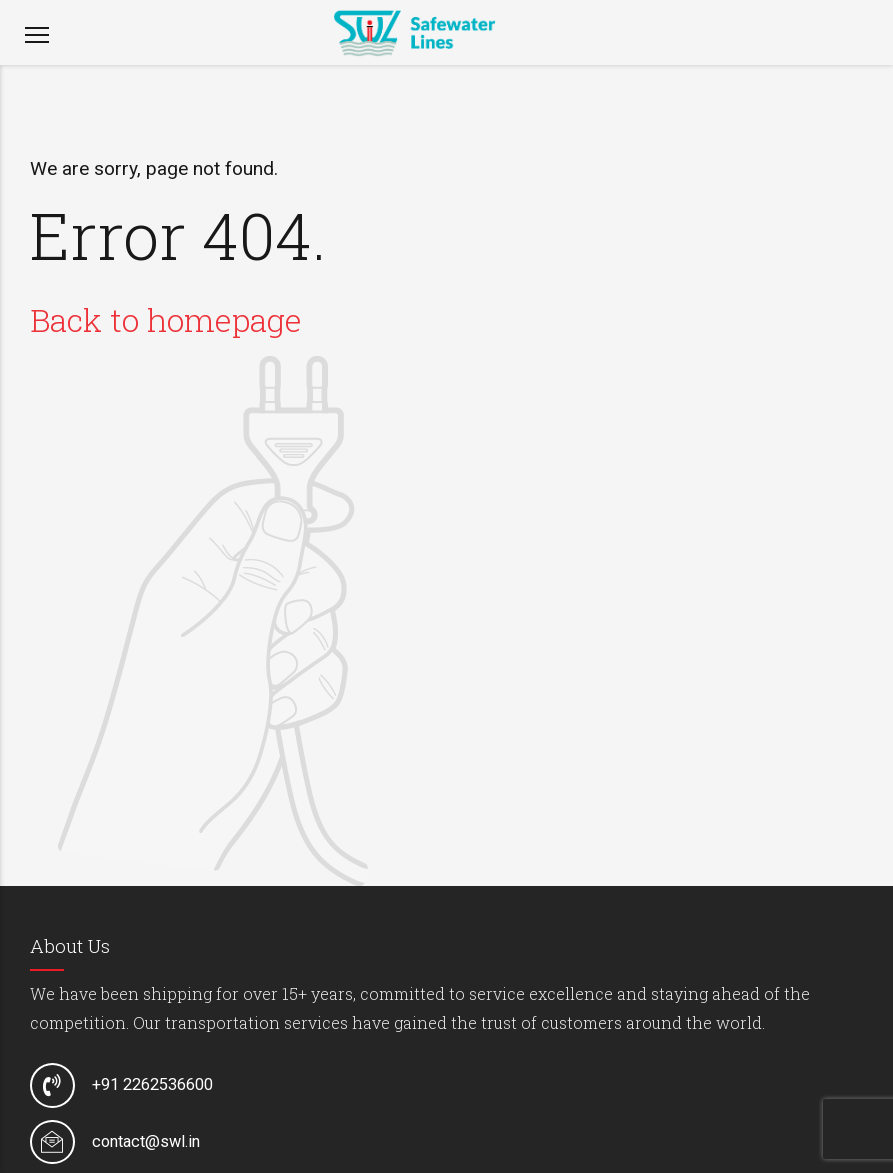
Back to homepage (166, 319)
